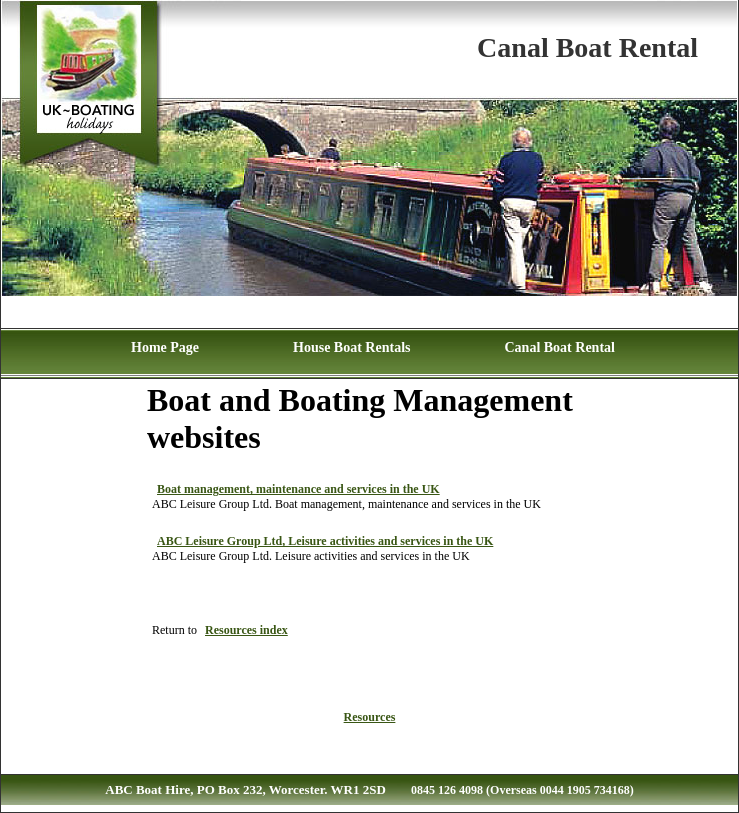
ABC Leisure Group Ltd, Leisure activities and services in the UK (325, 541)
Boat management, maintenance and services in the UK (298, 489)
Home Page (165, 347)
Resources (370, 717)
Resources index (246, 630)
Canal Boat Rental (559, 347)
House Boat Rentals (351, 347)
